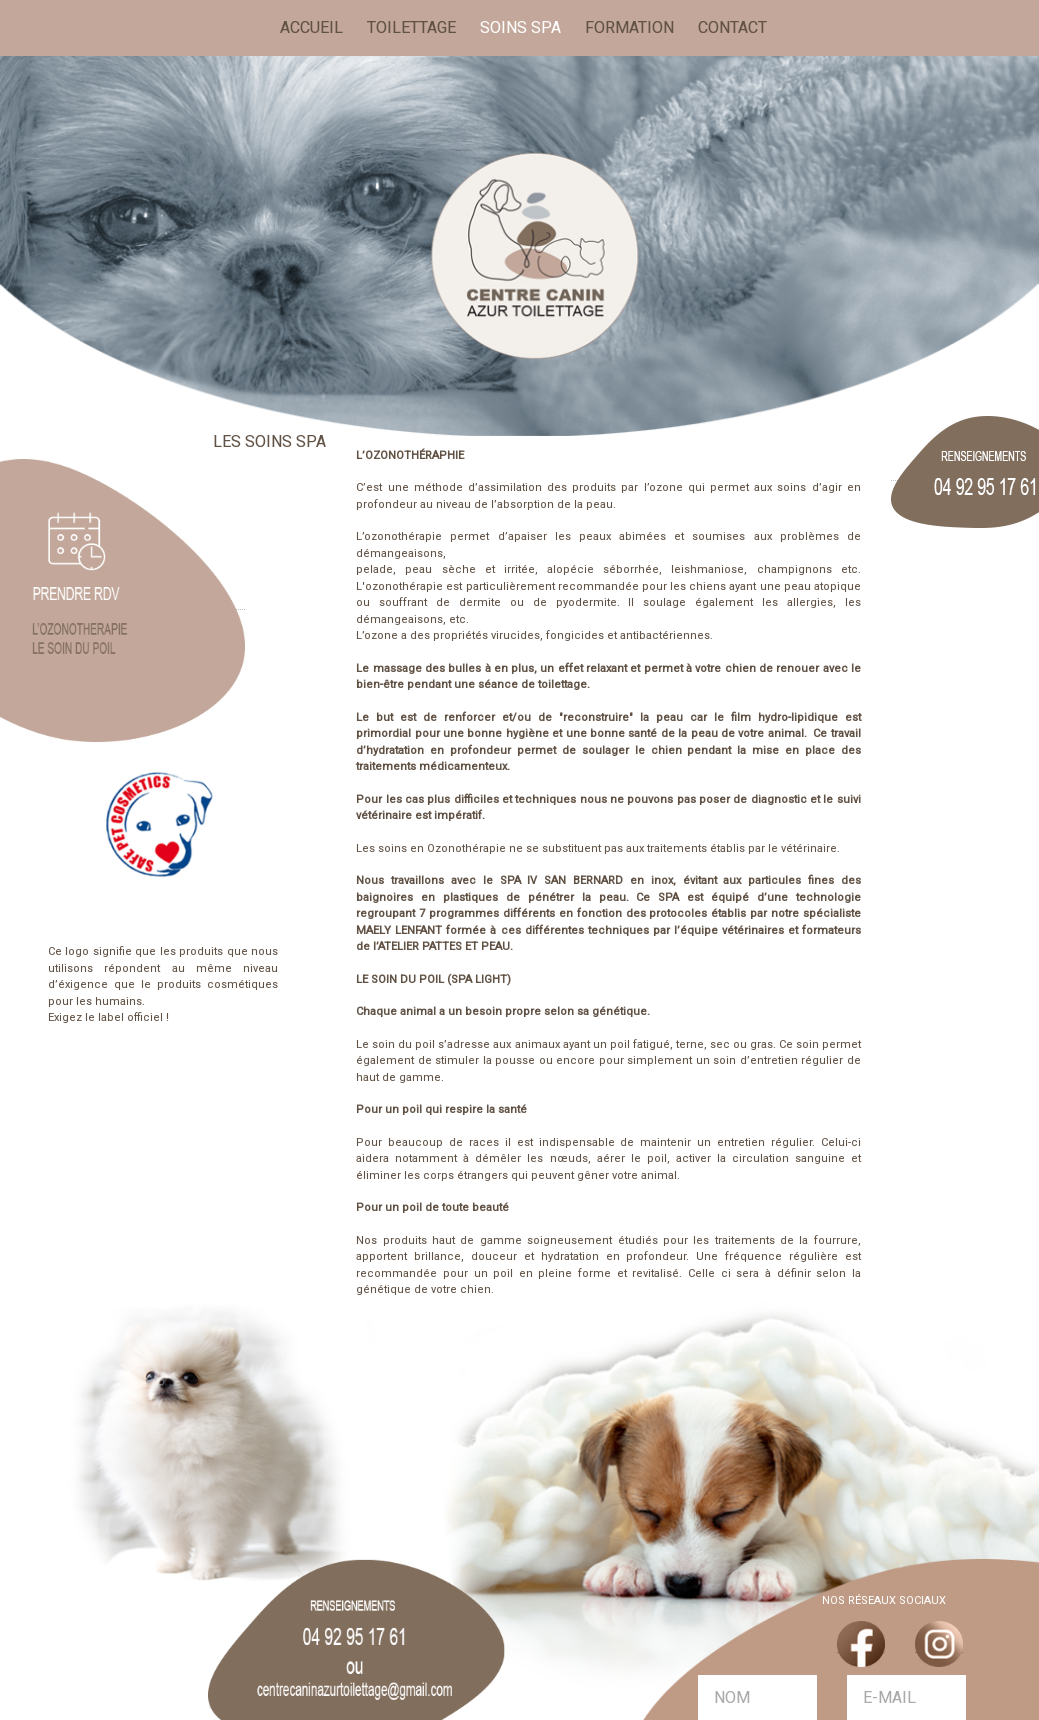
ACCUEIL (315, 26)
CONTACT (732, 27)
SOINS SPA (520, 27)
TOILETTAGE (411, 27)
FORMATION (629, 27)
